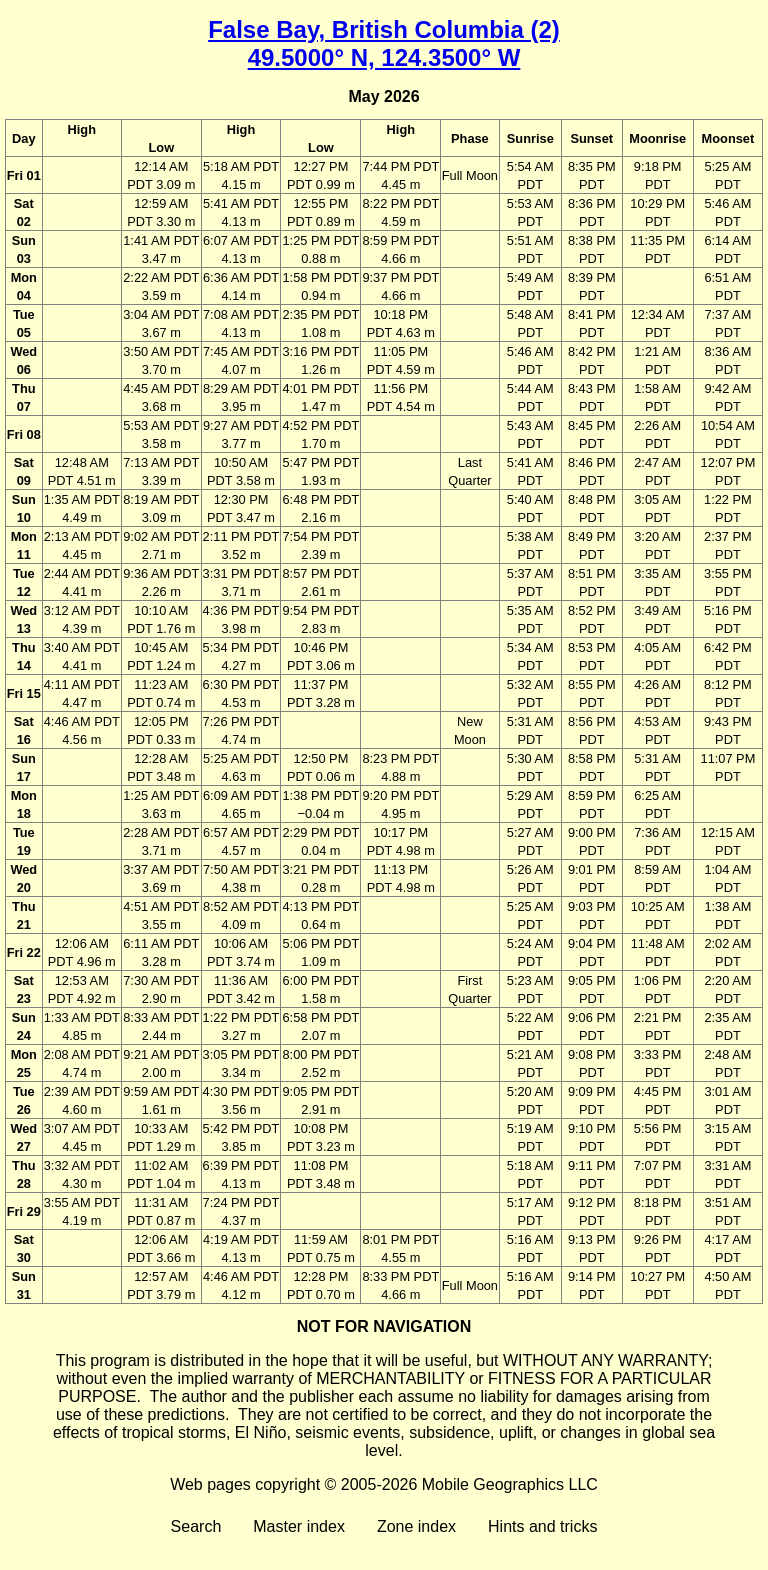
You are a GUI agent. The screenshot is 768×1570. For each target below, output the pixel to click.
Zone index (416, 1526)
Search (196, 1526)
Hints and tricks (542, 1526)
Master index (299, 1526)
